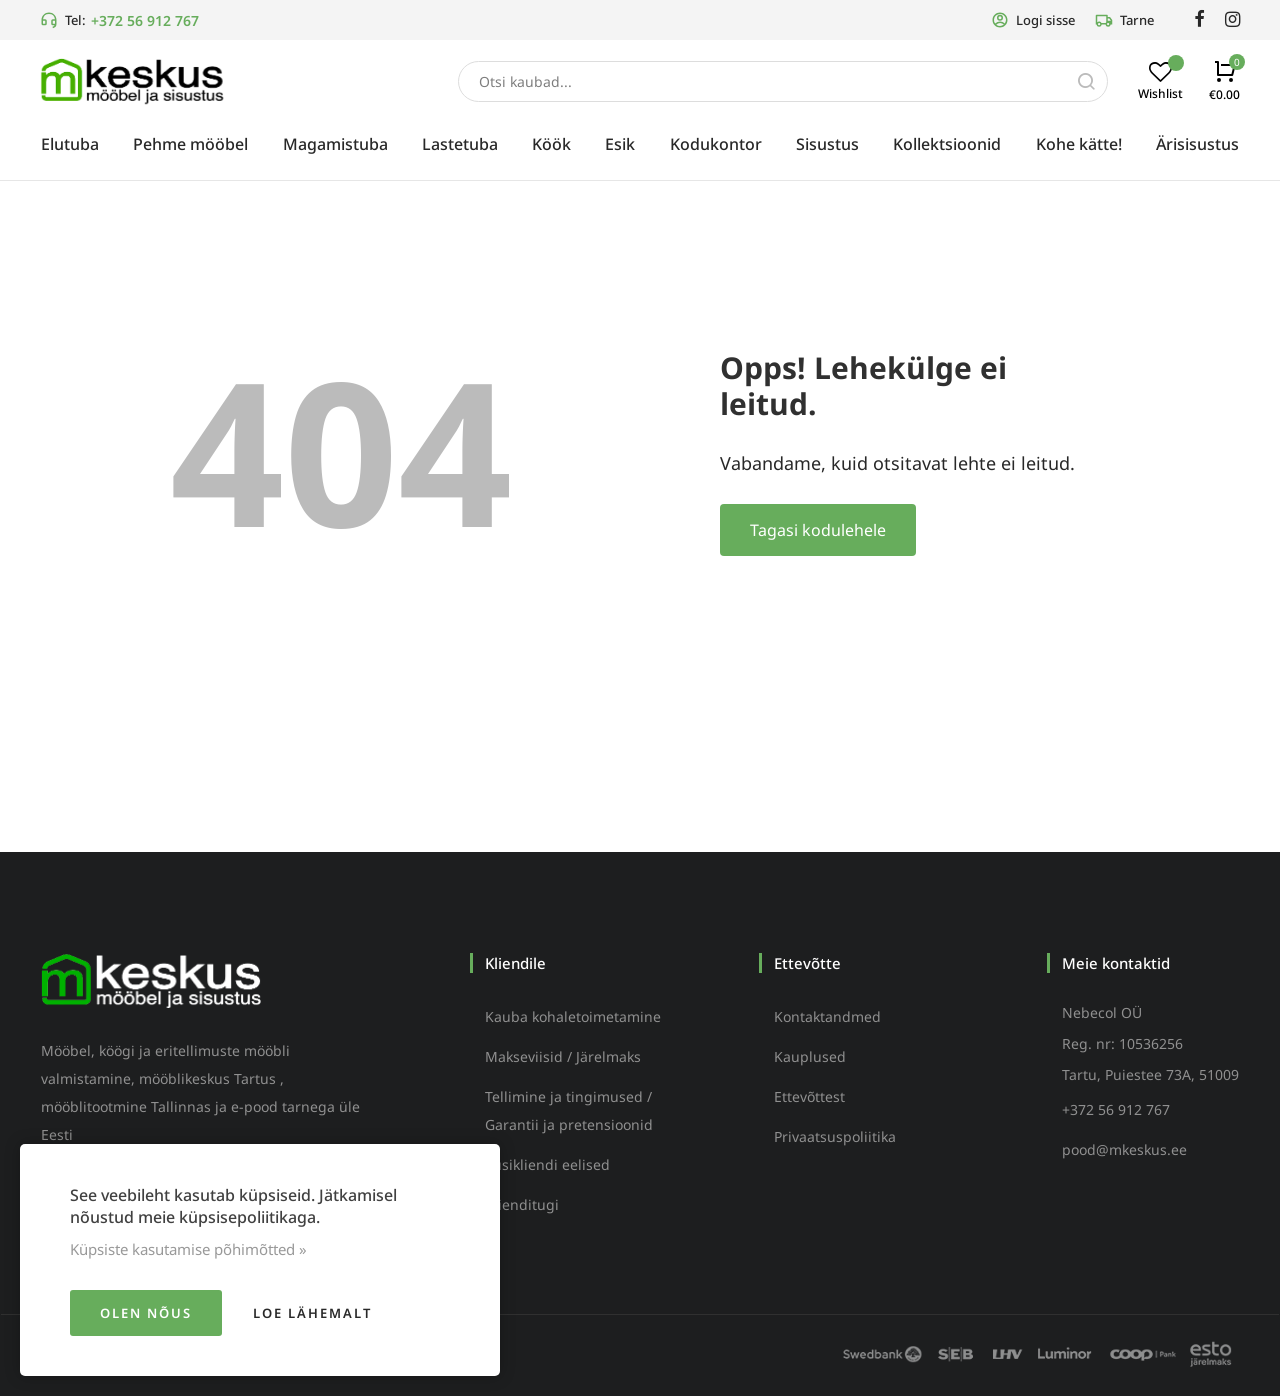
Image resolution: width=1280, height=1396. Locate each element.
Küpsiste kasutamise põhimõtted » (188, 1249)
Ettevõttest (809, 1096)
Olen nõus (146, 1313)
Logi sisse (1033, 20)
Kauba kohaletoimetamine (573, 1016)
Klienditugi (522, 1204)
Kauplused (810, 1056)
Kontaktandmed (827, 1016)
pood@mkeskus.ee (1124, 1149)
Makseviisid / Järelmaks (563, 1056)
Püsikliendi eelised (547, 1164)
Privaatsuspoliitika (835, 1136)
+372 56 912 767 (145, 20)
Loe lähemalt (312, 1313)
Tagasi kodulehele (818, 530)
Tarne (1124, 20)
